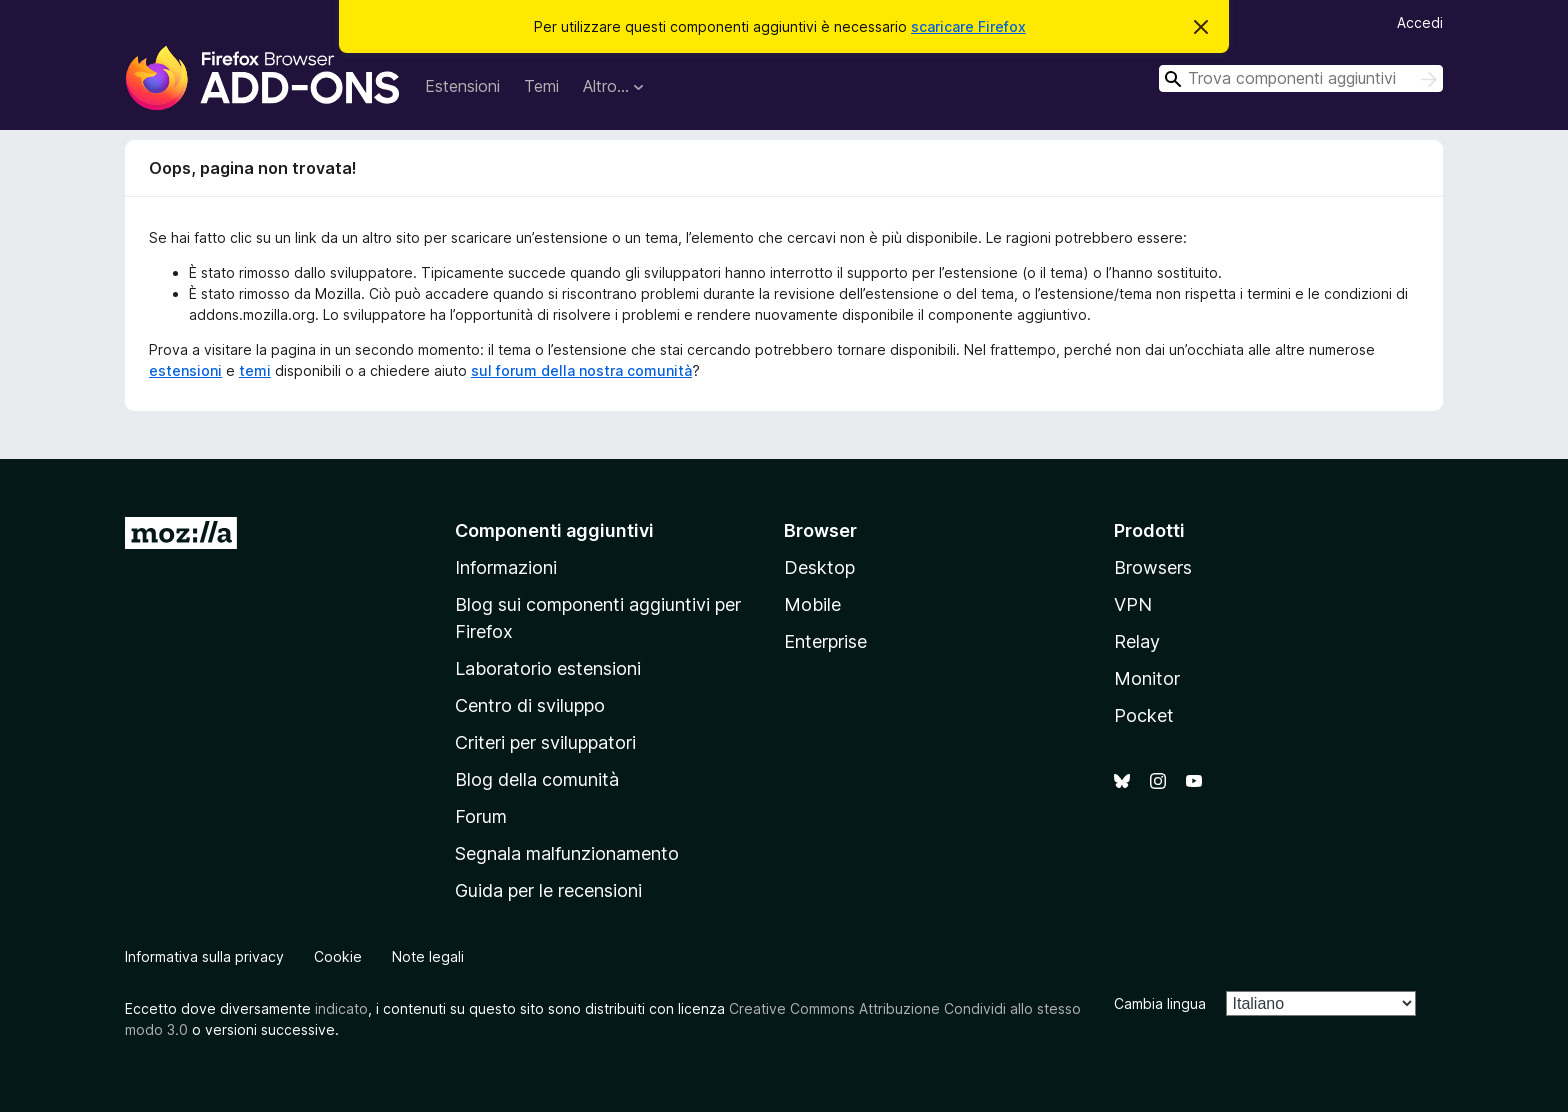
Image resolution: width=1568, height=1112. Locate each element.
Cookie (338, 956)
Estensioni (462, 86)
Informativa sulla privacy (204, 956)
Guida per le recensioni (548, 890)
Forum (481, 816)
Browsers (1153, 567)
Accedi (1420, 22)
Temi (541, 86)
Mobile (812, 604)
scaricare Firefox (968, 26)
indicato (341, 1008)
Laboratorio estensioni (548, 668)
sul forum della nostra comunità (581, 370)
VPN (1133, 604)
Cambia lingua (1160, 1003)
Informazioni (506, 567)
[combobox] (1301, 78)
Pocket (1144, 715)
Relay (1137, 641)
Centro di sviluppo (530, 705)
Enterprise (825, 641)
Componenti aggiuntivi (554, 530)
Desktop (819, 567)
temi (255, 370)
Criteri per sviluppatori (545, 742)
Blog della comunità (537, 779)
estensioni (185, 370)
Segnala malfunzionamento (567, 853)
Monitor (1147, 678)
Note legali (428, 956)
